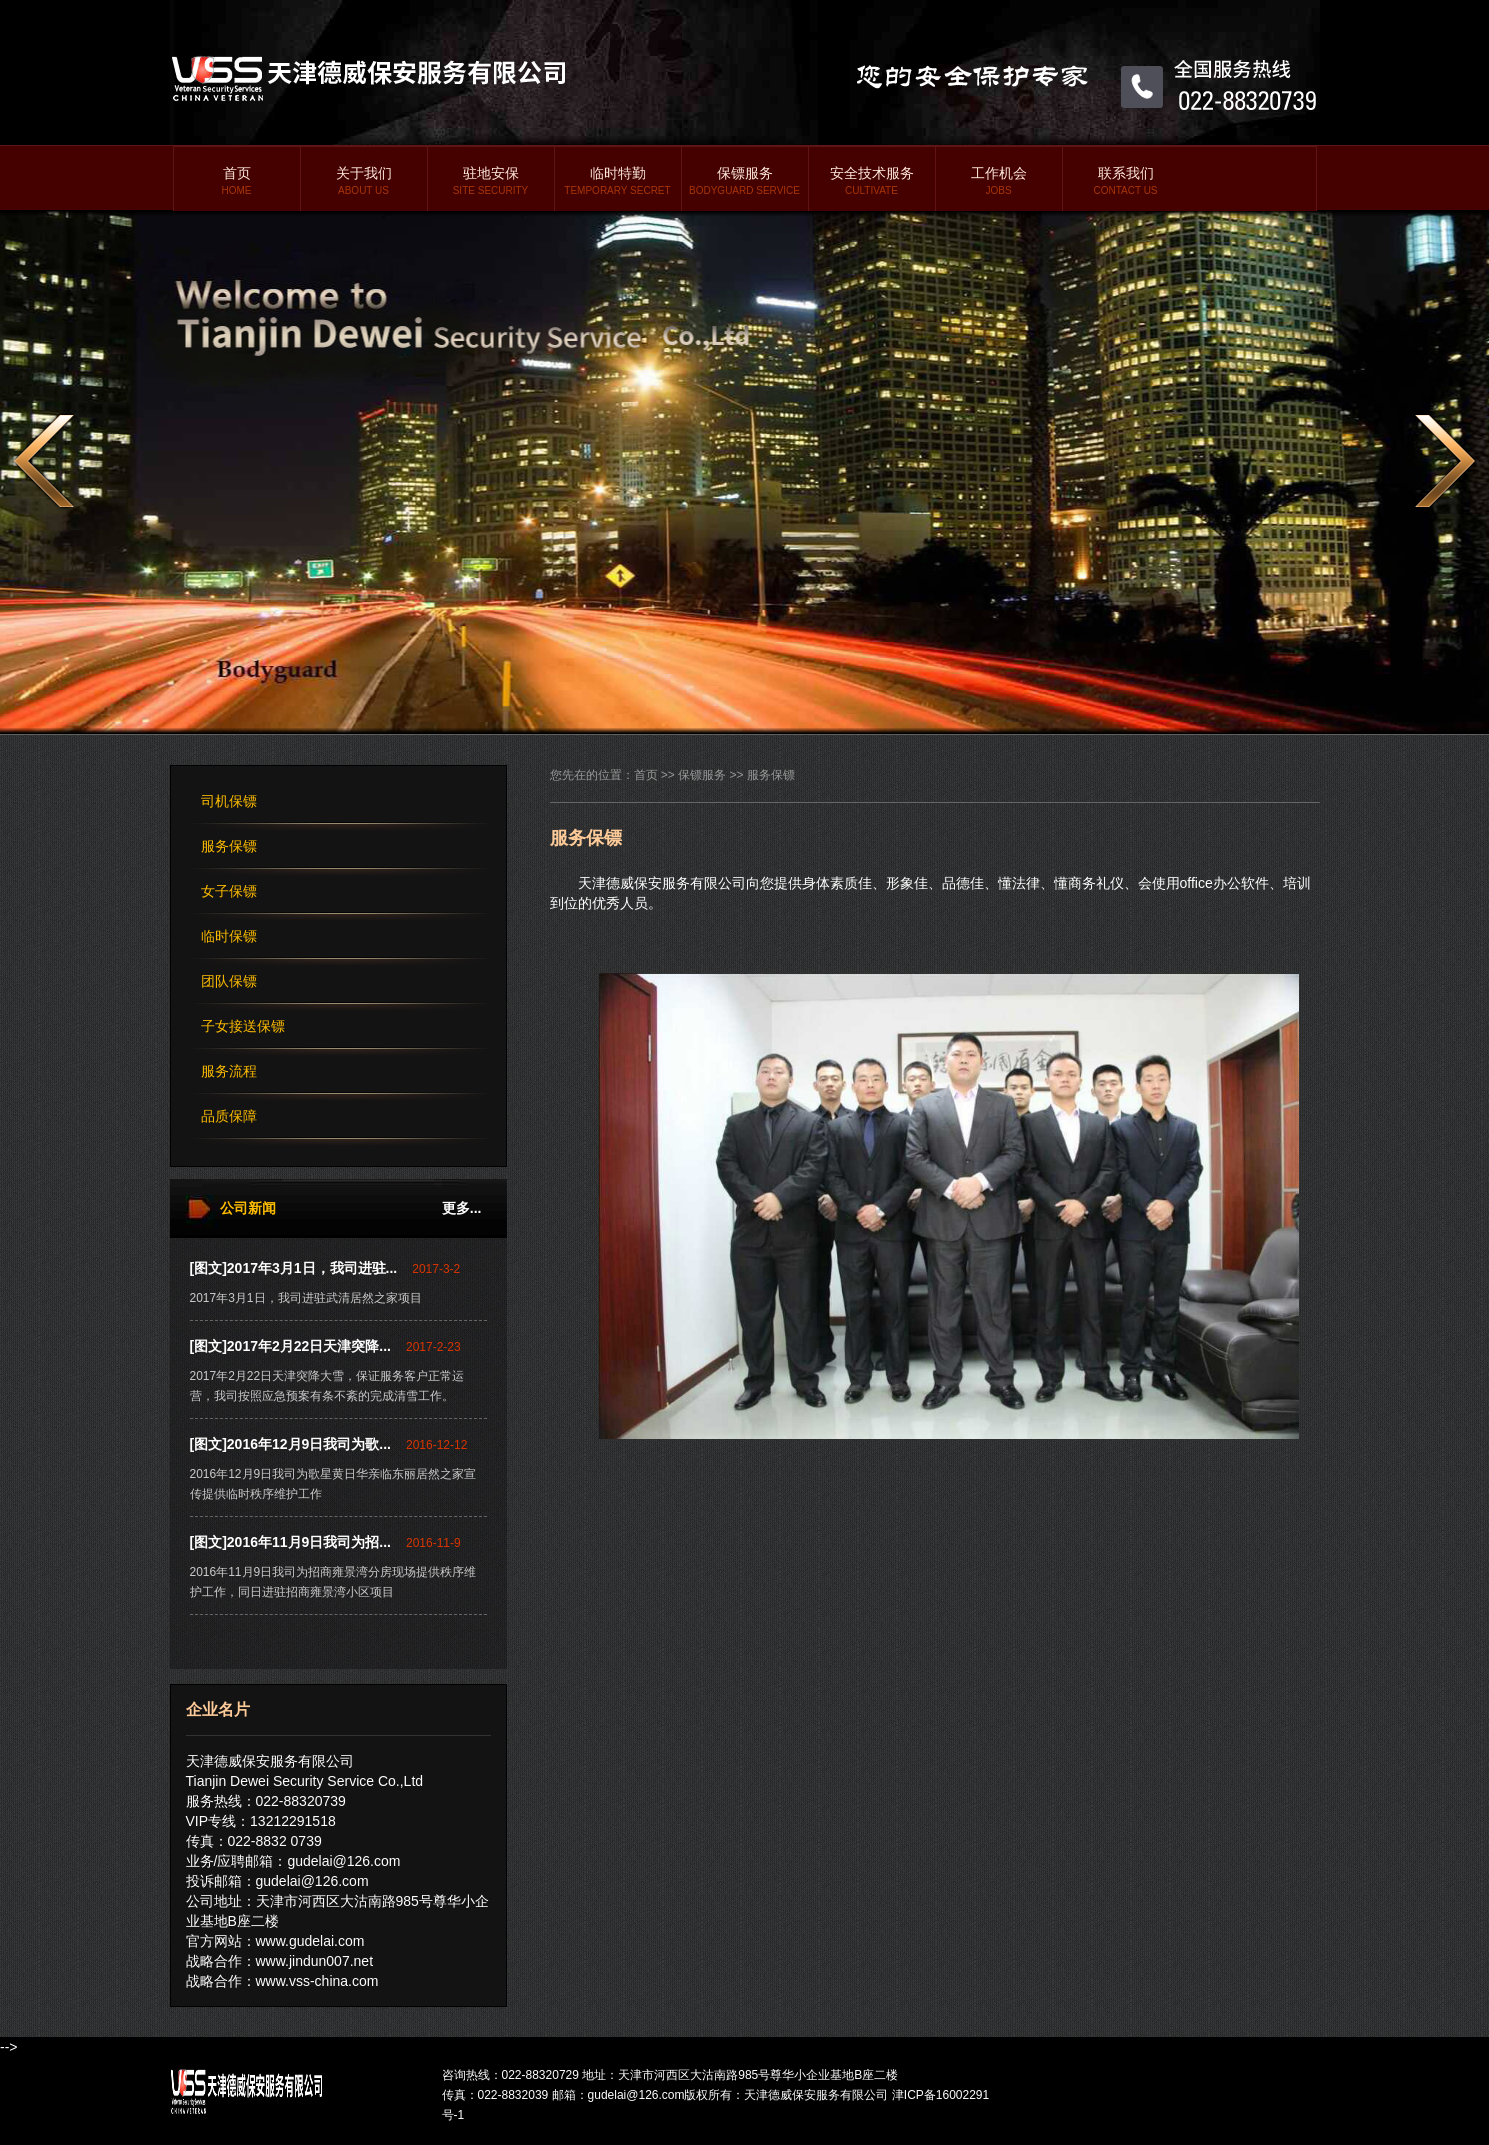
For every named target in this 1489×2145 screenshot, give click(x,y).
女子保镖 (229, 891)
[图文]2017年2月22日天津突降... (291, 1346)
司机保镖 (229, 801)
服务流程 (229, 1071)
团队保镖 (229, 981)
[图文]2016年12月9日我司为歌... (291, 1444)
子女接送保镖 (243, 1026)
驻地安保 (491, 181)
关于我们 (364, 181)
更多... (462, 1208)
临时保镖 (229, 936)
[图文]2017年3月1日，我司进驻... (294, 1268)
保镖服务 (745, 181)
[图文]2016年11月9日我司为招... (291, 1542)
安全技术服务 (872, 181)
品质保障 (229, 1116)
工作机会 (999, 181)
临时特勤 (618, 181)
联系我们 (1126, 181)
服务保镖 (229, 846)
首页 (237, 181)
